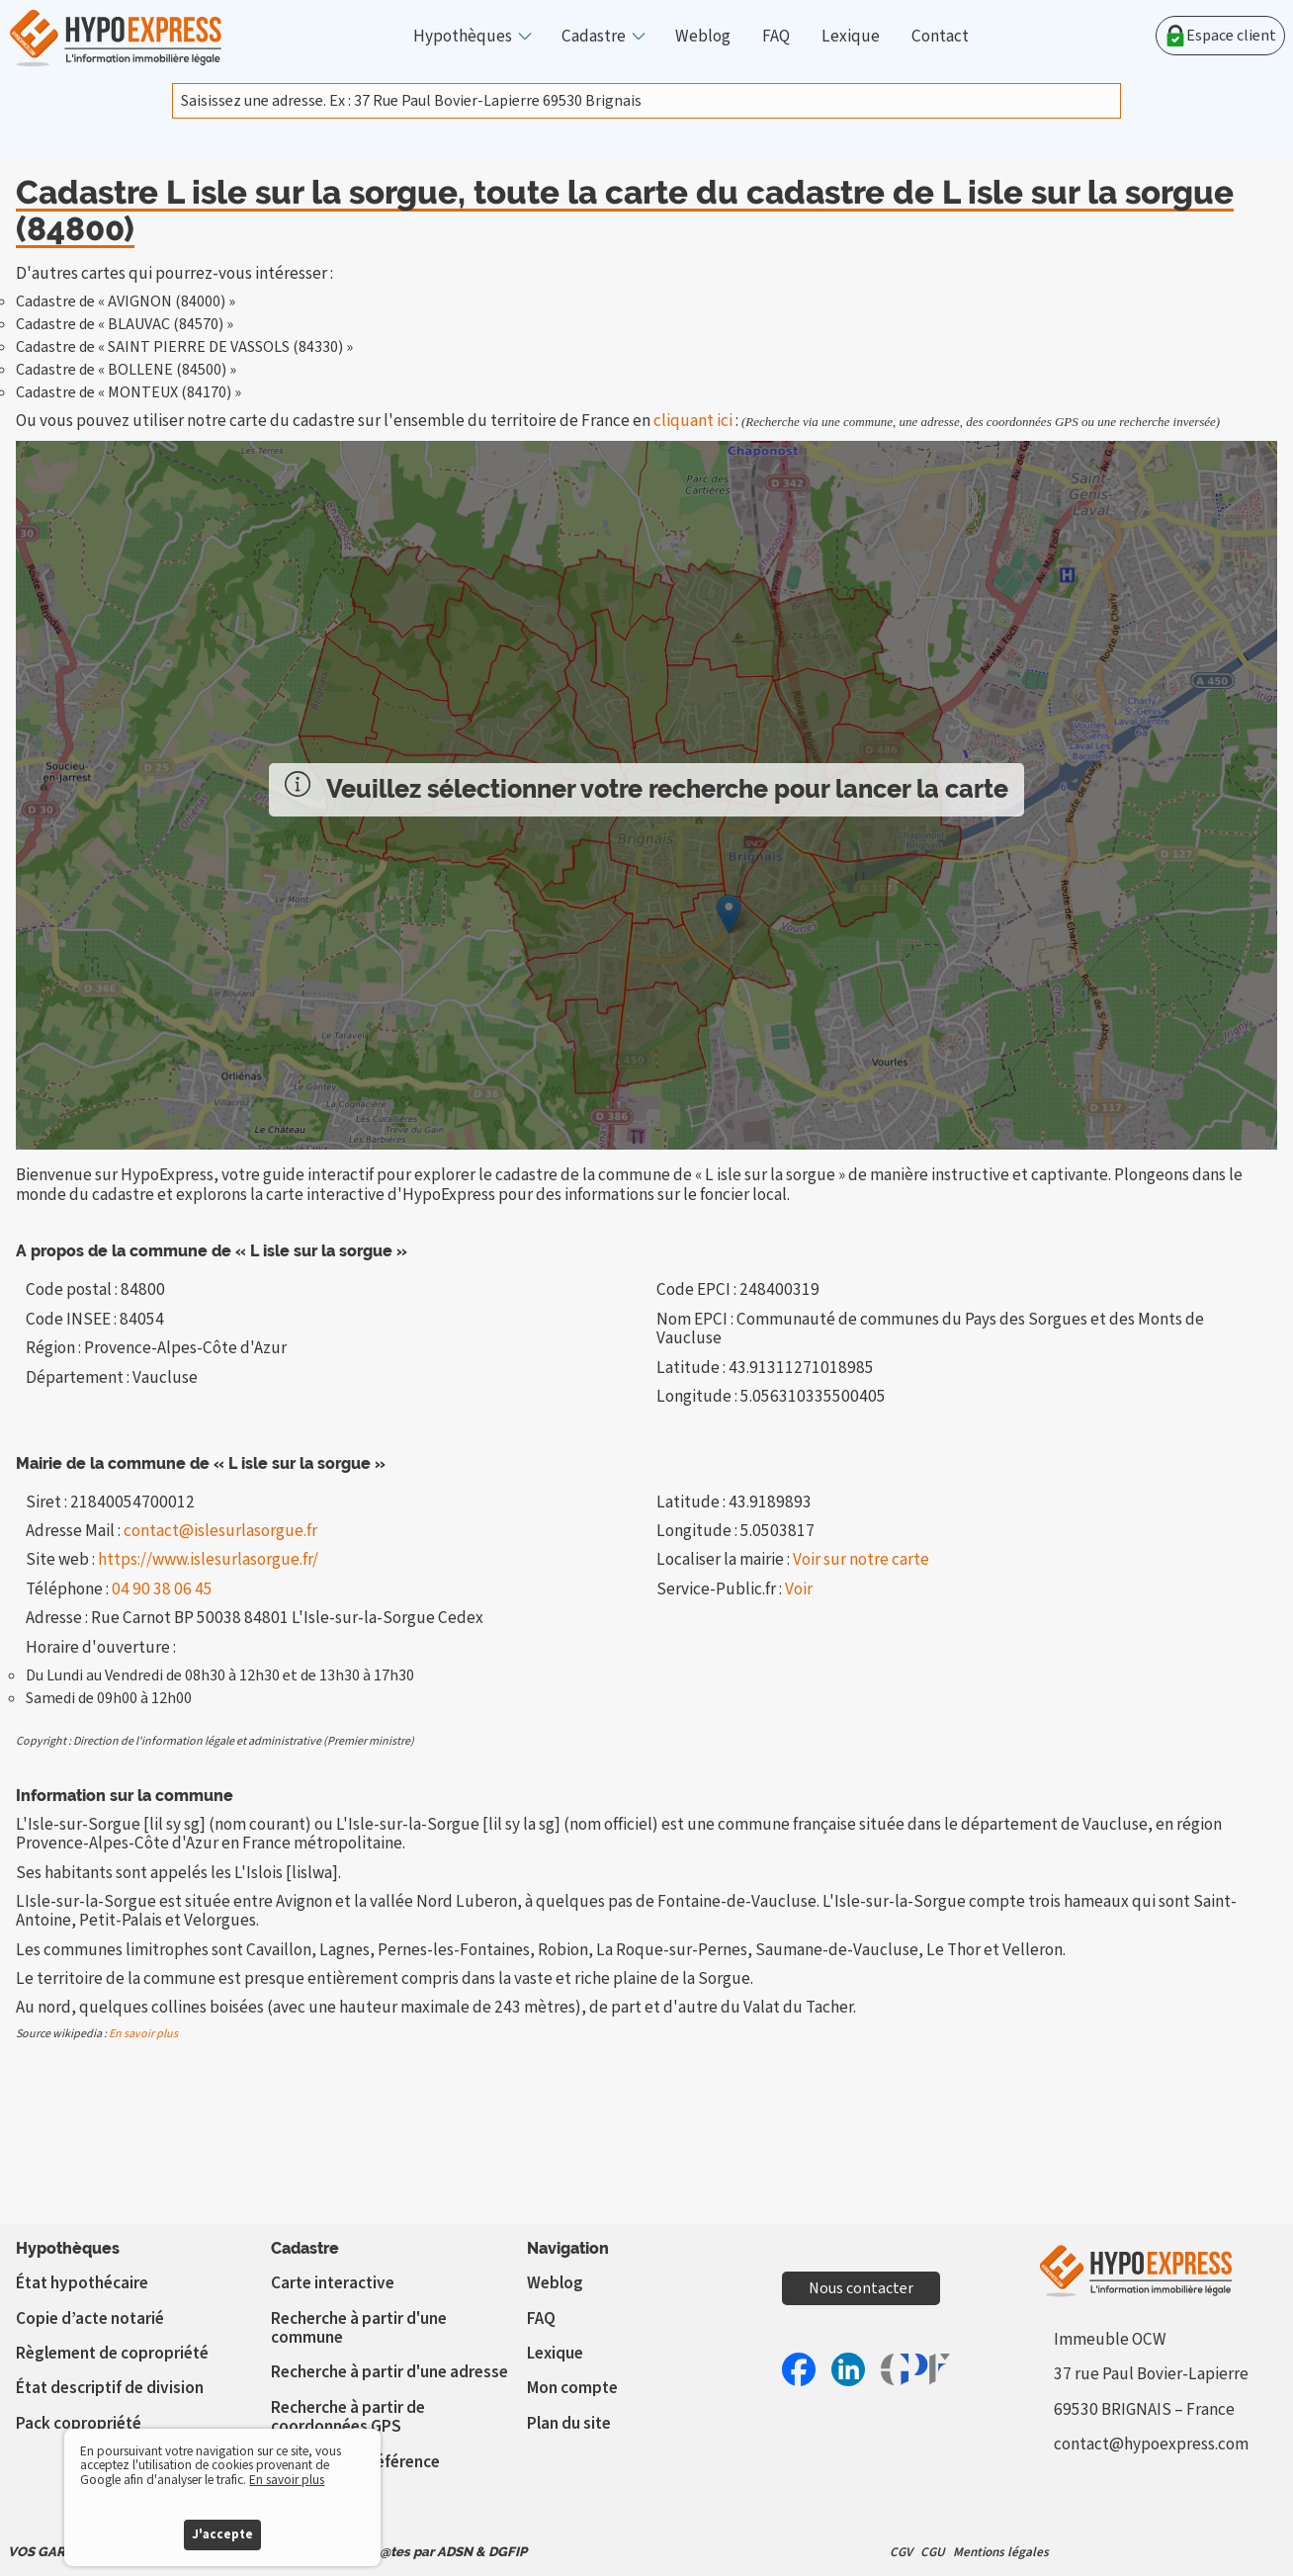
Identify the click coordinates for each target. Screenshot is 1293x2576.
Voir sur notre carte (861, 1559)
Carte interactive (332, 2283)
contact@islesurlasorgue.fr (220, 1530)
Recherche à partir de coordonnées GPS (348, 2417)
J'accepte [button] (222, 2534)
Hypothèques (462, 36)
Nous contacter (861, 2288)
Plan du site (569, 2423)
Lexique (850, 36)
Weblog (703, 36)
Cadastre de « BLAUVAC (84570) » (124, 324)
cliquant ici (693, 420)
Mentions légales (1001, 2551)
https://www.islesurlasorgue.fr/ (208, 1559)
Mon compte (572, 2387)
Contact (940, 36)
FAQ (776, 36)
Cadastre (593, 36)
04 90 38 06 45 (162, 1589)
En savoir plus (143, 2033)
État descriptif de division (110, 2387)
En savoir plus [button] (286, 2479)
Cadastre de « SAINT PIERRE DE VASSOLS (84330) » (184, 347)
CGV (901, 2551)
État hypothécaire (82, 2283)
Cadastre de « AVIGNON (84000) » (125, 301)
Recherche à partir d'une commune (359, 2328)
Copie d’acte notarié (90, 2318)
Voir (799, 1589)
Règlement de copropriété (112, 2353)
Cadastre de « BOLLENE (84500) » (126, 370)
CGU (932, 2551)
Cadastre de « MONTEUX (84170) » (128, 392)
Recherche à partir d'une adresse (389, 2372)
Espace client (1220, 35)
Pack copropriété (78, 2423)
